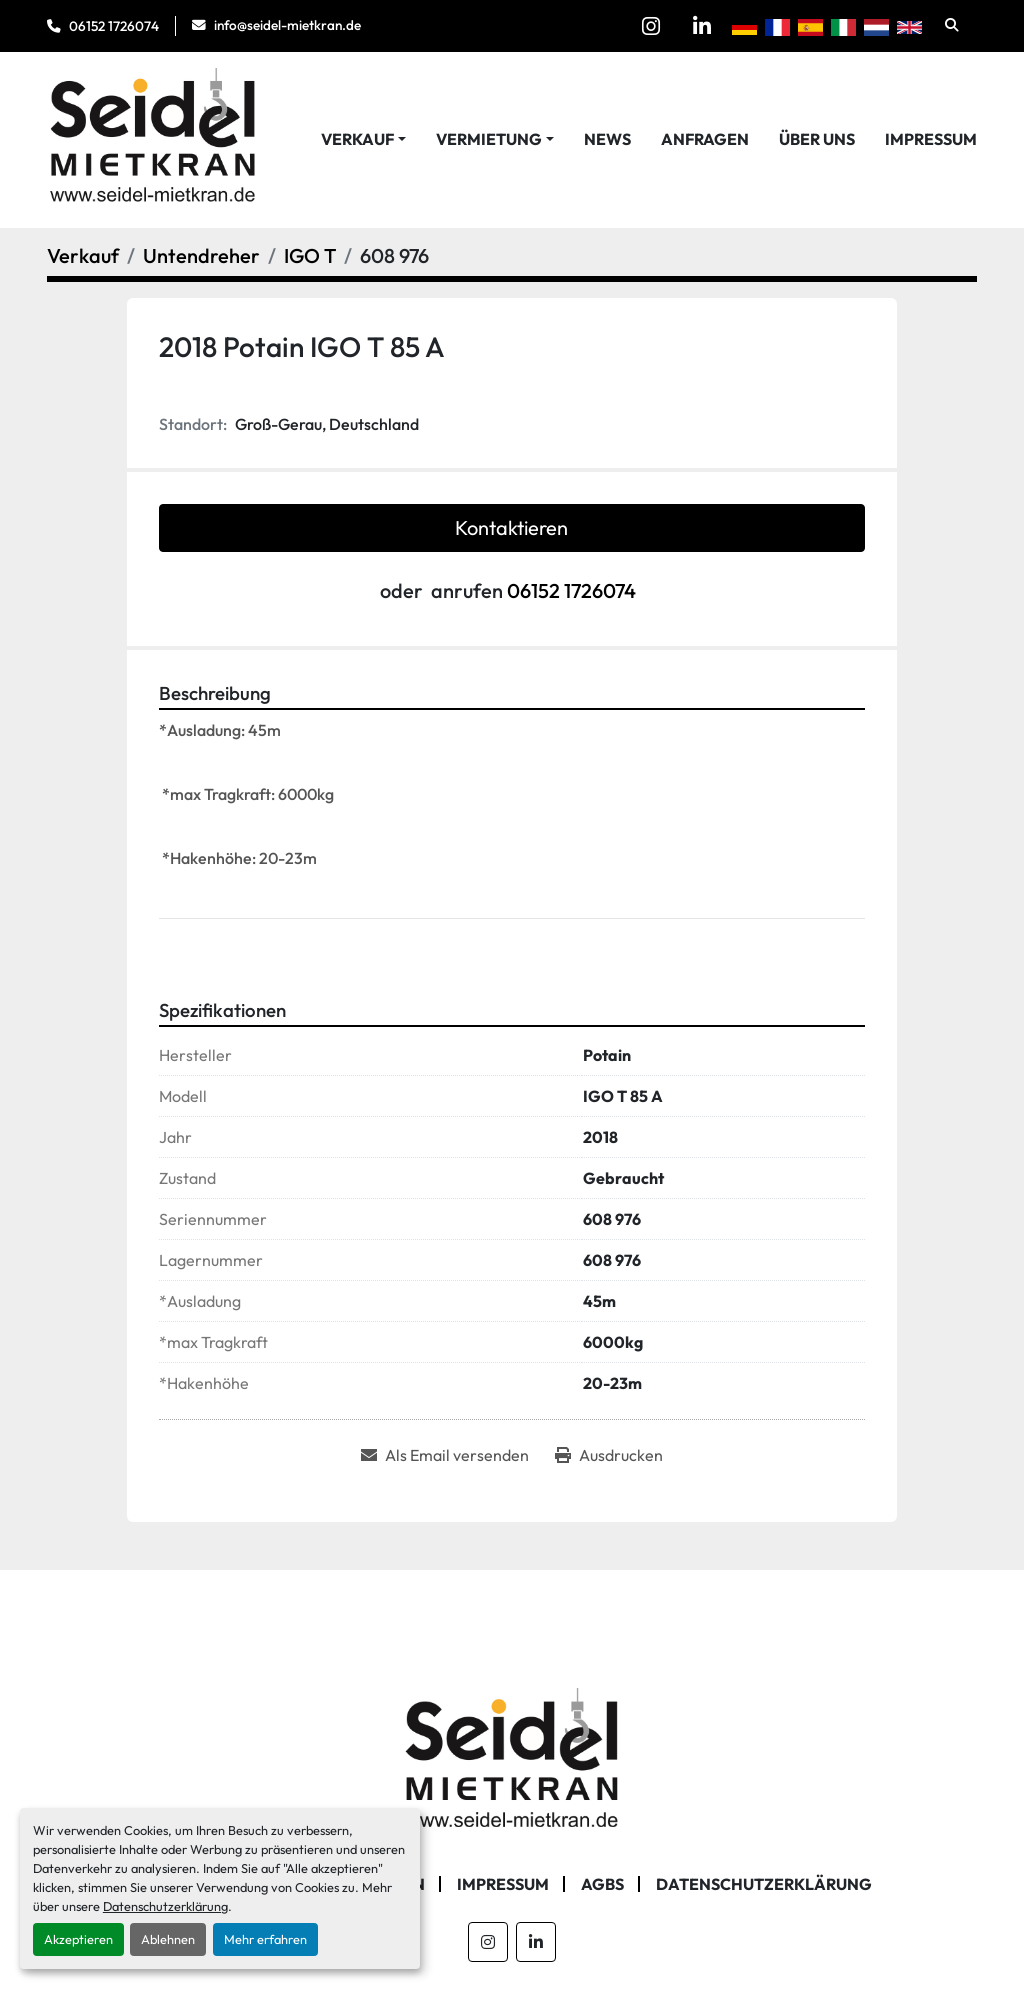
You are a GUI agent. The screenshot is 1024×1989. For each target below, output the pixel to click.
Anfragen (705, 139)
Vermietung (489, 139)
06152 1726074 (114, 26)
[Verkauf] (83, 255)
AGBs (602, 1884)
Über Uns (817, 139)
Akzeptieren (78, 1939)
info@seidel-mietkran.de (287, 25)
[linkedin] (702, 26)
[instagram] (651, 26)
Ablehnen (168, 1939)
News (607, 139)
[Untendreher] (201, 255)
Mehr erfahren (265, 1939)
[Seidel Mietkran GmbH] (512, 1761)
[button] (363, 139)
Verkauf (357, 139)
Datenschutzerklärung (165, 1906)
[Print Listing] (609, 1455)
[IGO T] (310, 255)
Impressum (931, 139)
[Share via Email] (445, 1455)
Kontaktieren (511, 527)
